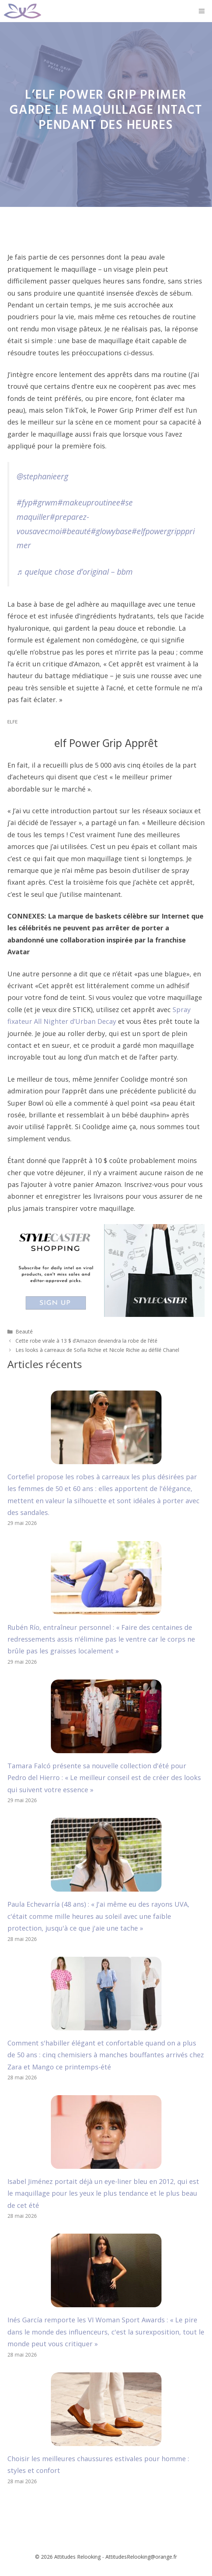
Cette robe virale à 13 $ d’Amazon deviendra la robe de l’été (86, 1340)
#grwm (45, 502)
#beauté (76, 531)
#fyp (24, 502)
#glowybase (111, 531)
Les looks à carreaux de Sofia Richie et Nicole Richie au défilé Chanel (97, 1349)
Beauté (24, 1331)
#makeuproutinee (89, 502)
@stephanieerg (42, 476)
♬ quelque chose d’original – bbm (75, 571)
